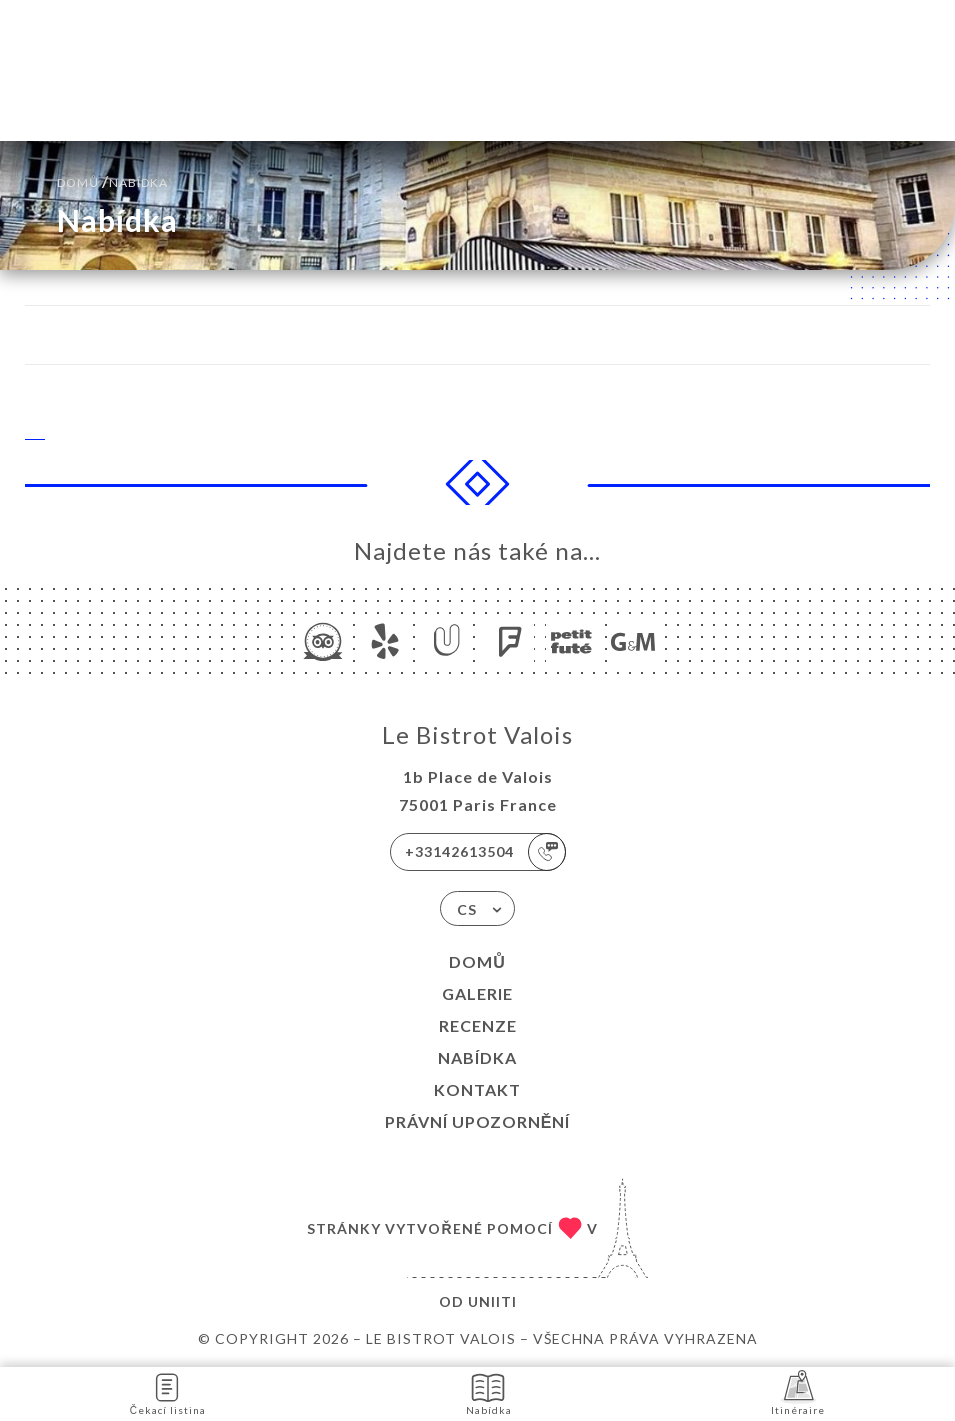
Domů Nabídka (112, 180)
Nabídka (477, 1057)
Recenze (478, 1025)
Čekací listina (168, 1392)
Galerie (477, 993)
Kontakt (477, 1089)
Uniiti (492, 1301)
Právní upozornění (478, 1121)
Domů (477, 961)
